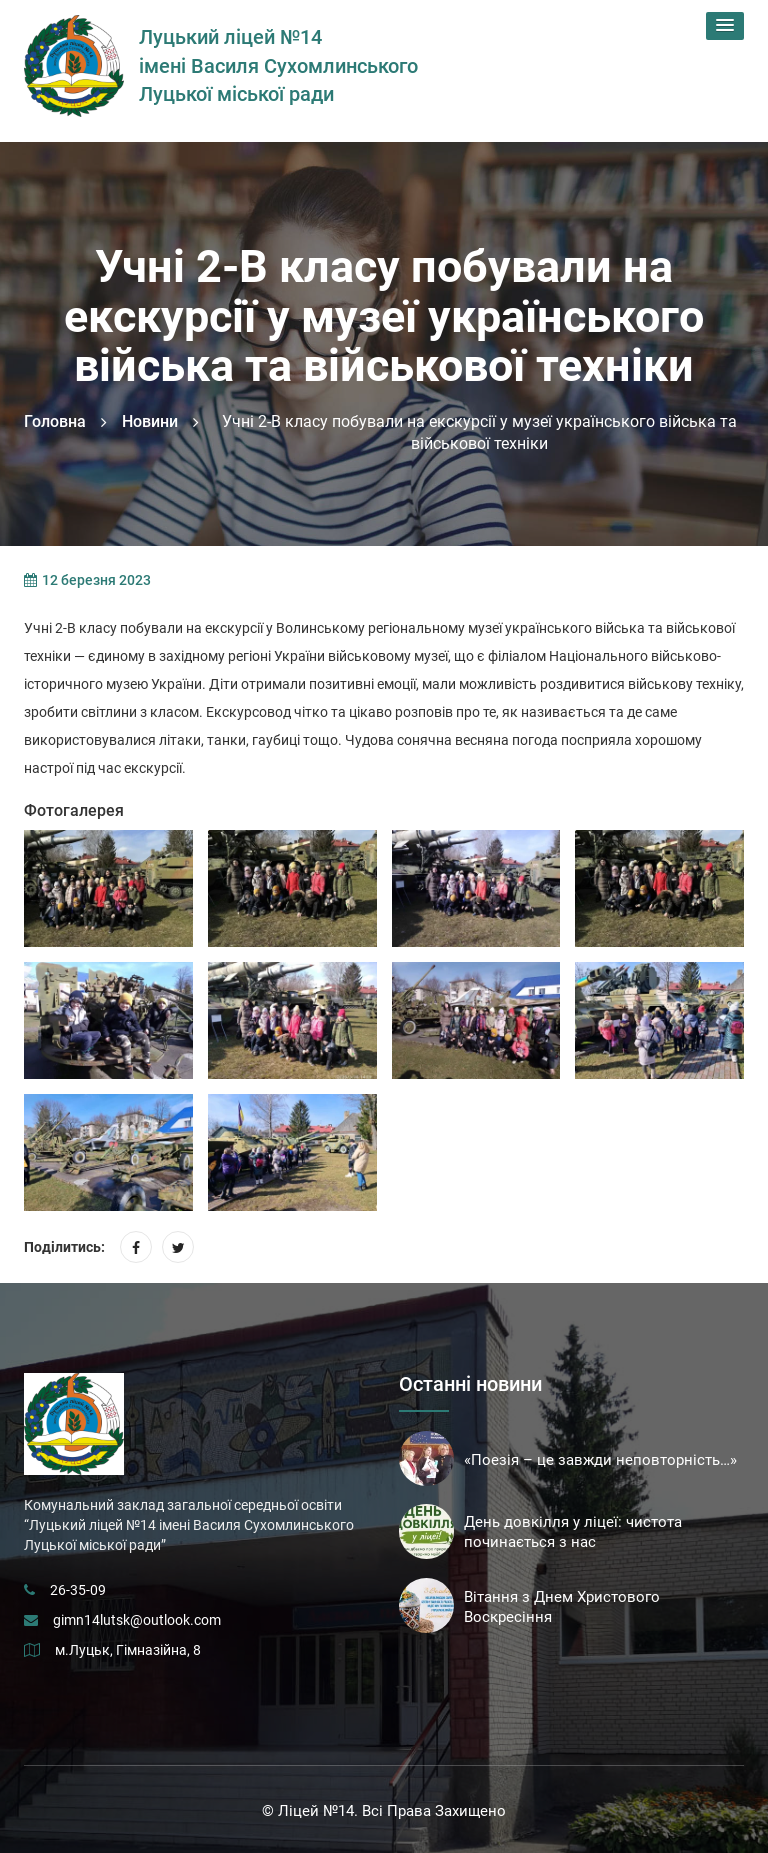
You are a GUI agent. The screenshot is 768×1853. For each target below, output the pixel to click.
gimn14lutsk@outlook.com (137, 1620)
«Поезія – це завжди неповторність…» (600, 1460)
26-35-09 (78, 1590)
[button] (725, 26)
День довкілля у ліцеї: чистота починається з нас (573, 1532)
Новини (150, 421)
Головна (55, 421)
